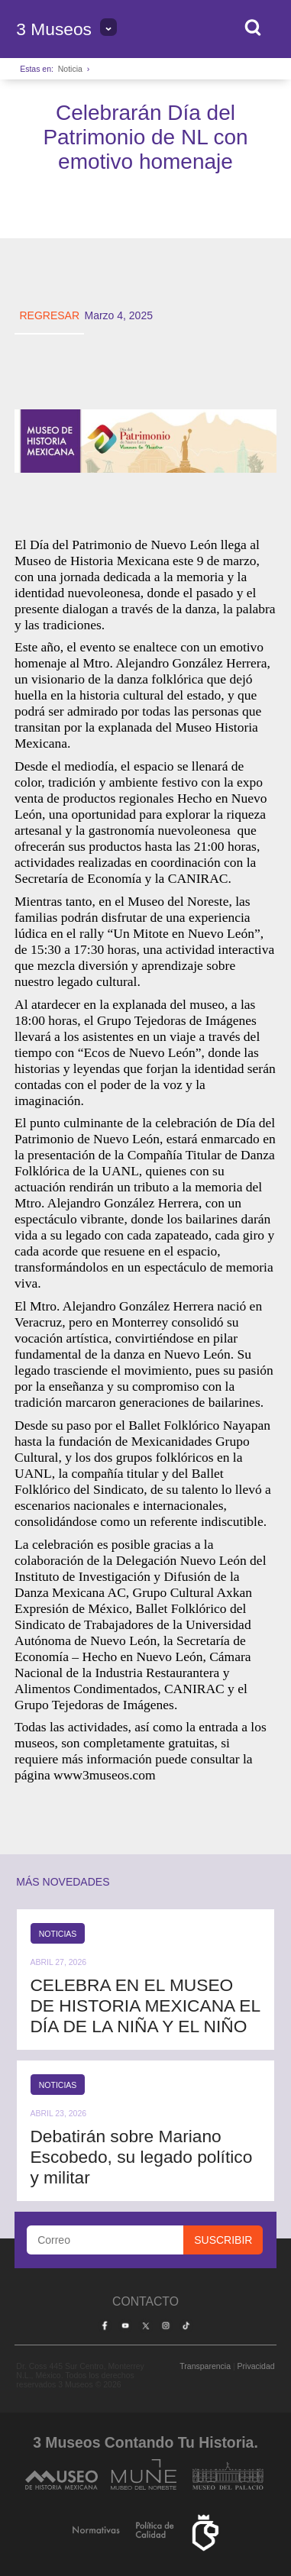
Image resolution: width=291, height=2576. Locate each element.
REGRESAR (49, 315)
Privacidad (256, 2366)
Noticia (70, 68)
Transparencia (205, 2366)
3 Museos (54, 29)
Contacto (145, 2301)
